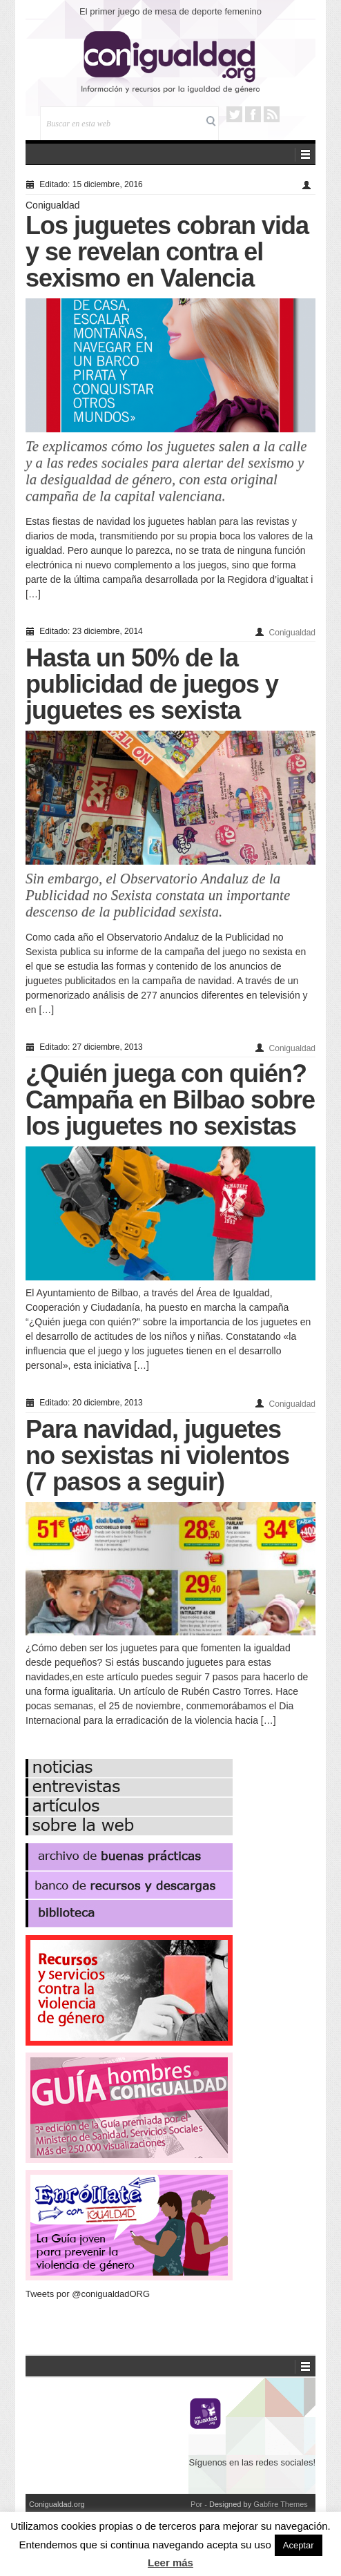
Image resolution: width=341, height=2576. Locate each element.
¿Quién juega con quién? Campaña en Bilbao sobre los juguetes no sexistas (170, 1099)
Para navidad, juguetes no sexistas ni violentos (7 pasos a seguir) (157, 1455)
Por (196, 2504)
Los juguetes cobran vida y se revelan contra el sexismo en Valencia (167, 251)
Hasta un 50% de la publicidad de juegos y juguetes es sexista (152, 684)
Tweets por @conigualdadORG (88, 2294)
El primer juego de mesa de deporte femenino (170, 11)
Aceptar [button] (298, 2545)
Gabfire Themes (280, 2504)
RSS (272, 114)
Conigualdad (53, 205)
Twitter (234, 114)
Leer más (170, 2562)
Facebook (253, 114)
